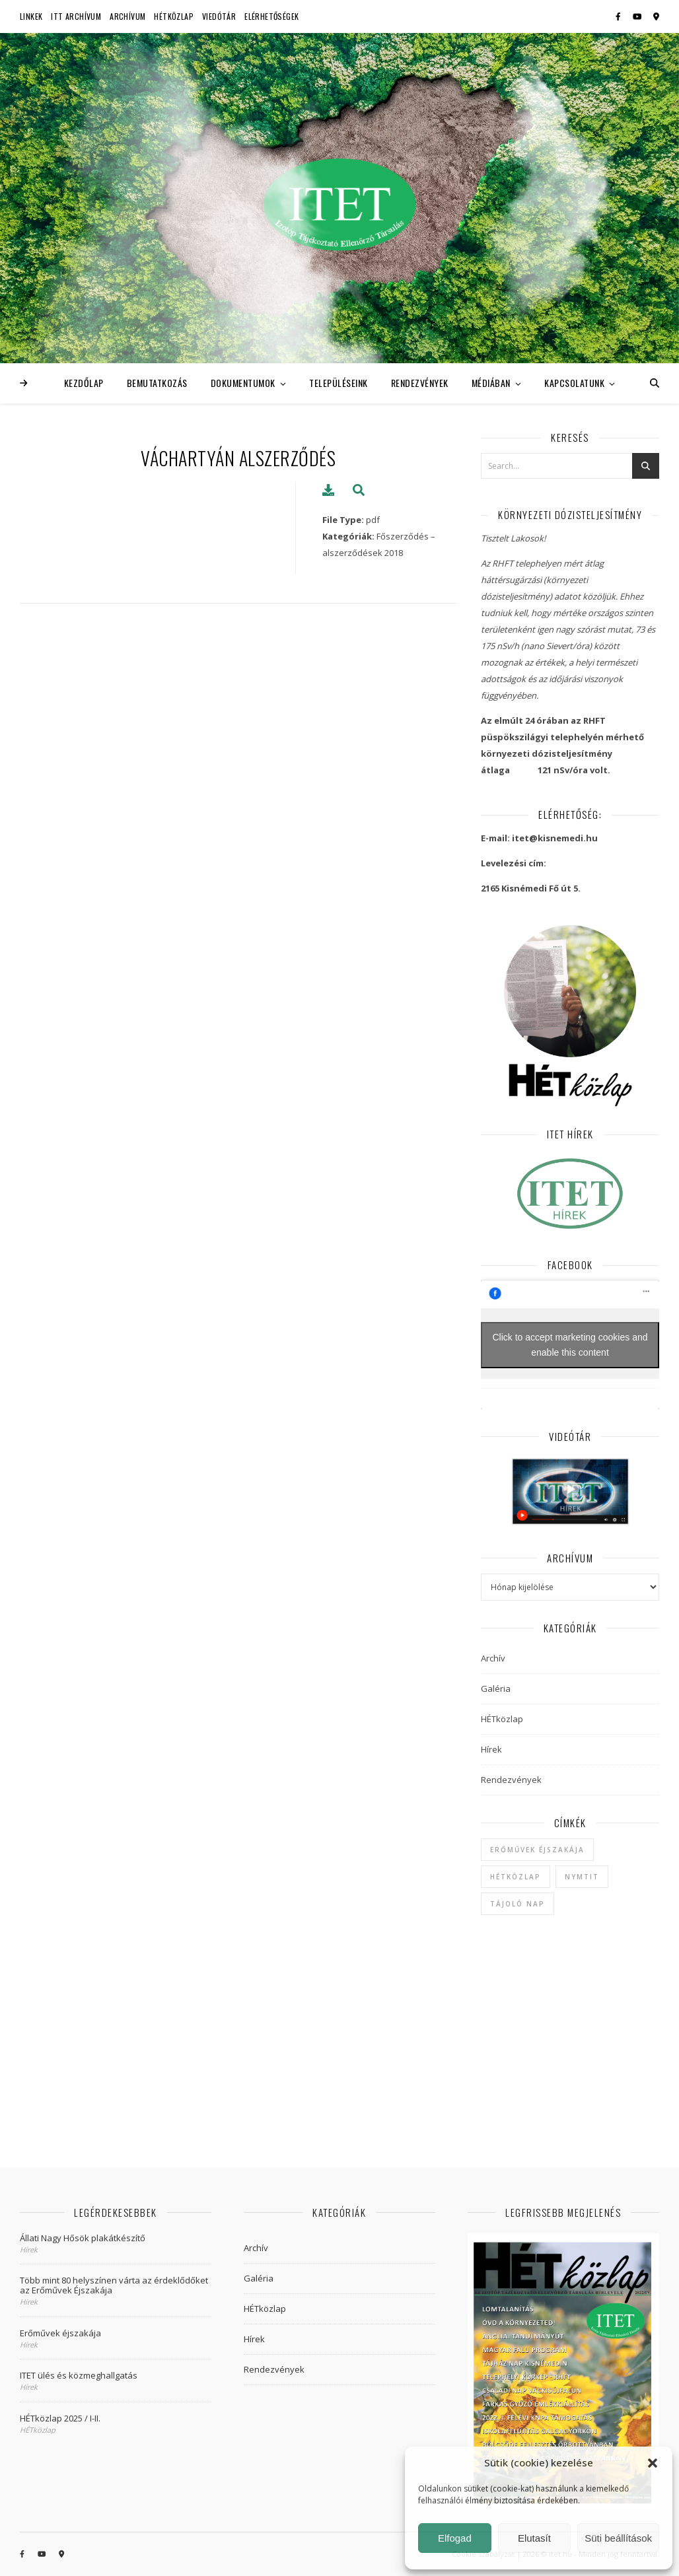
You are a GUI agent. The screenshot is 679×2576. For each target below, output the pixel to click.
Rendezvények (419, 383)
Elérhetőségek (271, 16)
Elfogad (455, 2538)
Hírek (491, 1749)
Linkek (31, 16)
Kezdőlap (84, 383)
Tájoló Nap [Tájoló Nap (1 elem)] (517, 1903)
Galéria (496, 1688)
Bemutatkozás (157, 383)
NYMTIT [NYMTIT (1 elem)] (582, 1876)
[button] (652, 2463)
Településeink (338, 383)
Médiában (491, 383)
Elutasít (534, 2538)
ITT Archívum (76, 16)
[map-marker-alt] (656, 16)
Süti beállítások (618, 2538)
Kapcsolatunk (574, 383)
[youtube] (638, 16)
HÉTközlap (174, 16)
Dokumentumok (243, 383)
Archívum (127, 16)
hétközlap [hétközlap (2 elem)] (515, 1876)
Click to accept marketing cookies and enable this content (570, 1345)
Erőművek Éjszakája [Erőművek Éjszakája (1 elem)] (537, 1849)
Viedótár (219, 16)
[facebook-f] (619, 16)
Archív (493, 1658)
